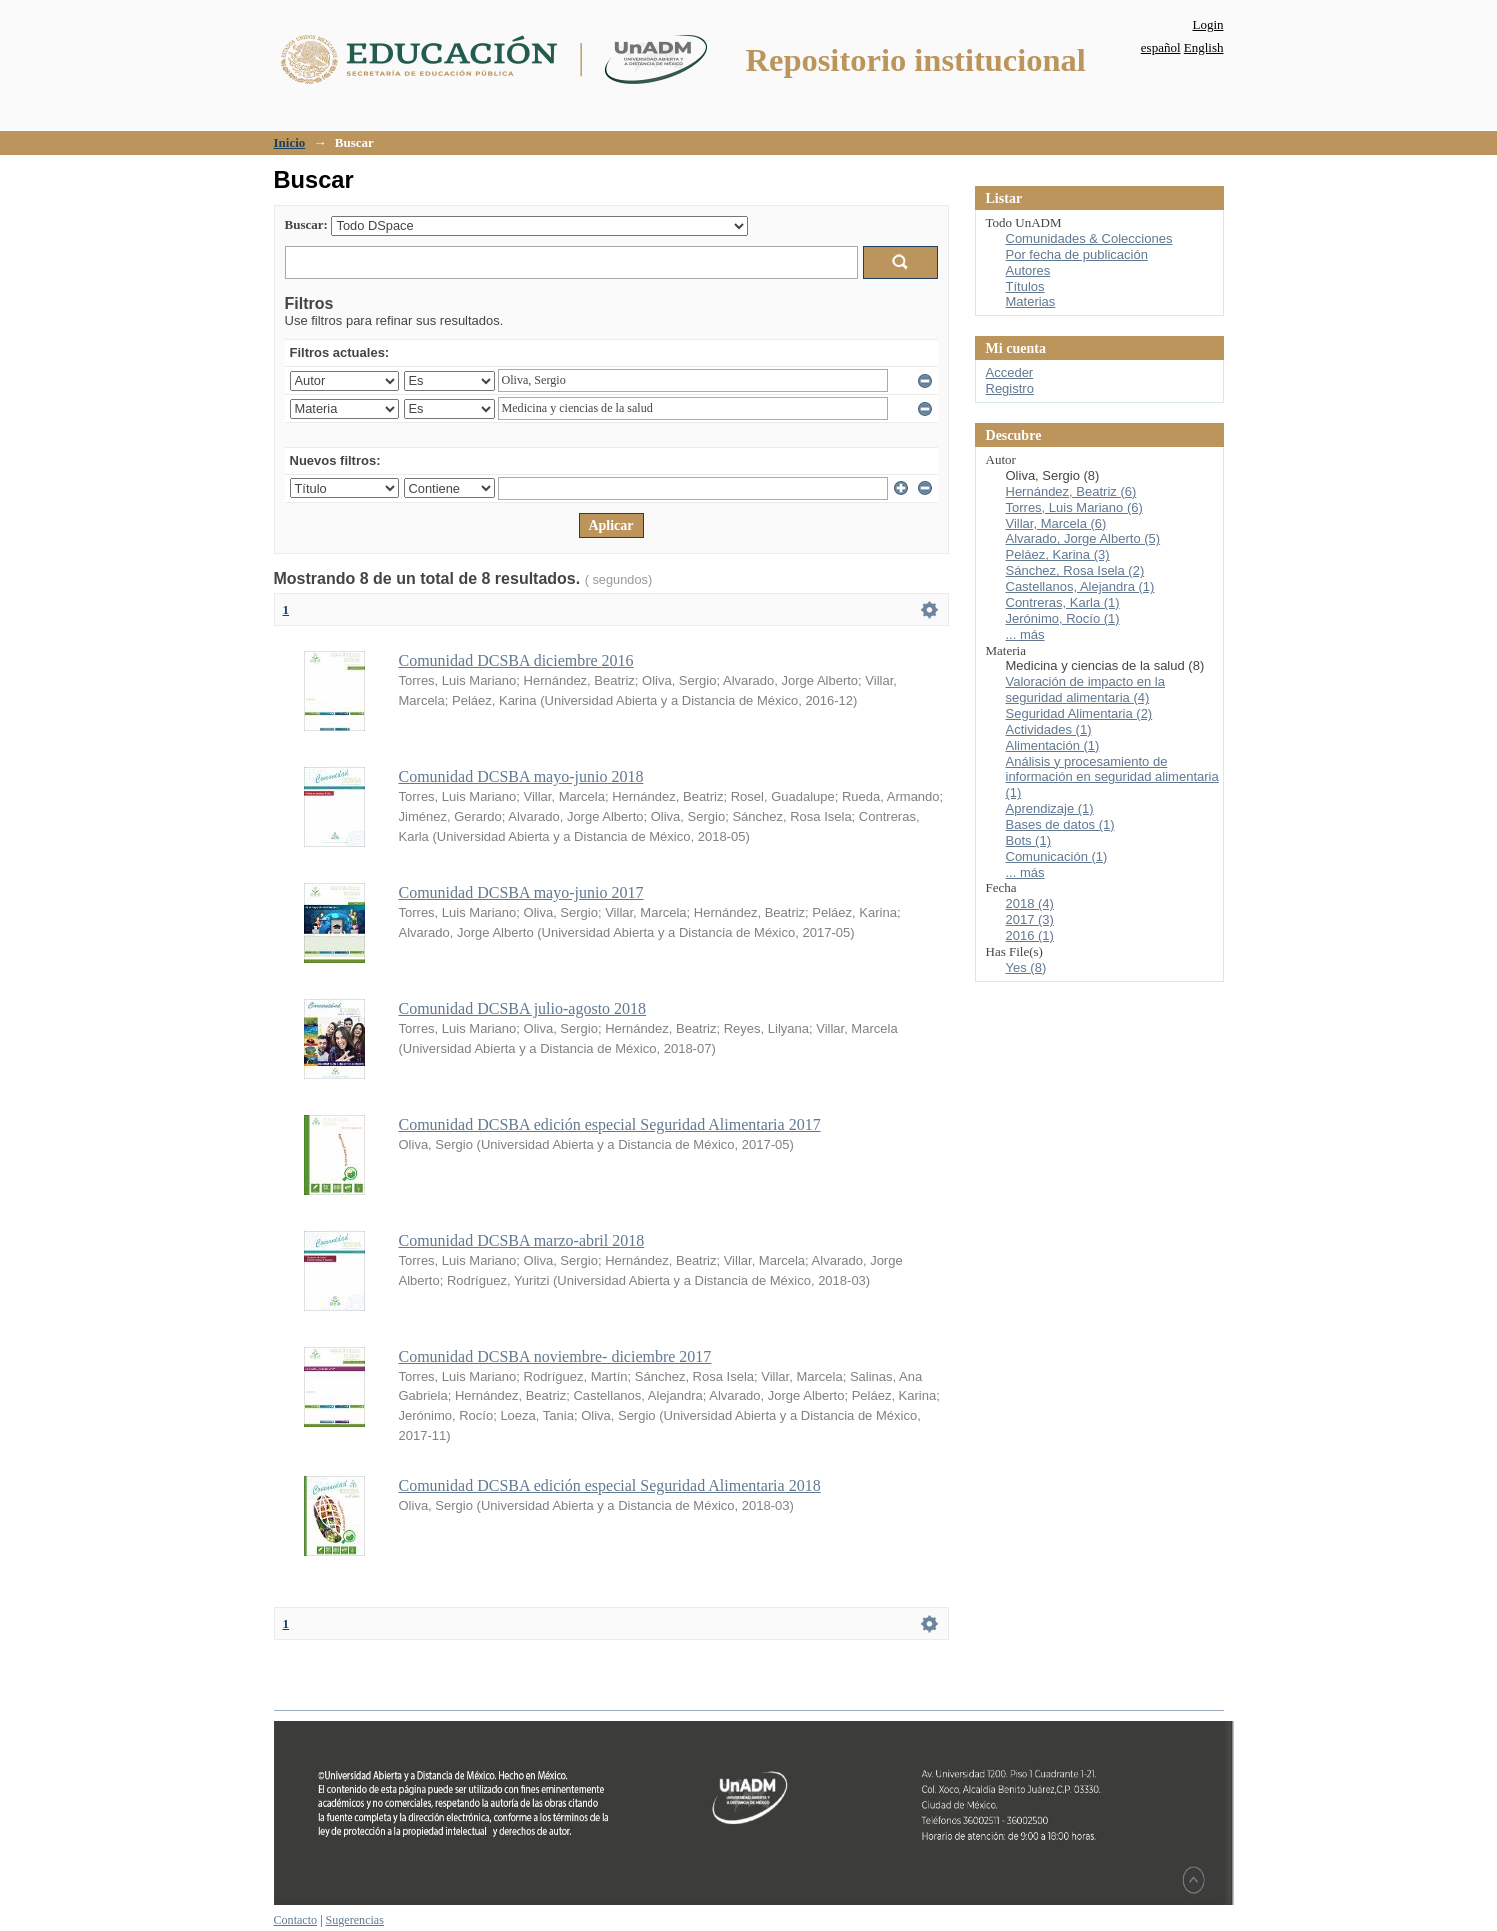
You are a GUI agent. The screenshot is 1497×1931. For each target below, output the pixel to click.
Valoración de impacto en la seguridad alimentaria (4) (1085, 689)
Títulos (1025, 286)
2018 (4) (1030, 903)
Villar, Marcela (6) (1056, 523)
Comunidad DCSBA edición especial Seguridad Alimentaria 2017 (610, 1124)
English (1204, 47)
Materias (1031, 301)
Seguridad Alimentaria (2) (1079, 713)
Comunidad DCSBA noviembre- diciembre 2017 (555, 1356)
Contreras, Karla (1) (1063, 602)
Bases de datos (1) (1060, 824)
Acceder (1010, 372)
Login (1207, 24)
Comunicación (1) (1057, 856)
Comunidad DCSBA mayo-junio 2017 (521, 892)
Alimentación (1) (1053, 745)
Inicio (290, 142)
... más (1025, 634)
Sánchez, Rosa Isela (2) (1075, 570)
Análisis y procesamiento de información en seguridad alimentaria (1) (1112, 777)
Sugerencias (355, 1920)
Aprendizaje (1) (1050, 808)
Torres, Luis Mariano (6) (1074, 507)
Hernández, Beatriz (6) (1071, 491)
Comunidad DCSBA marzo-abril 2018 (522, 1240)
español (1161, 47)
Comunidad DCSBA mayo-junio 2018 (521, 776)
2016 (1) (1030, 935)
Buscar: (306, 224)
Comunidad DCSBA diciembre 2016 (516, 660)
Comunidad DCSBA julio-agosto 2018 (523, 1008)
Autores (1028, 270)
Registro (1010, 388)
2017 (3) (1030, 919)
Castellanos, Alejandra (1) (1080, 586)
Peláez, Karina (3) (1058, 554)
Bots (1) (1029, 840)
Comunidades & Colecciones (1089, 238)
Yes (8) (1026, 967)
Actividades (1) (1049, 729)
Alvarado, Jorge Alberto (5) (1083, 538)
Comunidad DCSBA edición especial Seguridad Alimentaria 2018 (610, 1485)
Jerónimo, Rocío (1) (1063, 618)
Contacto (296, 1920)
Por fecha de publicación (1077, 254)
